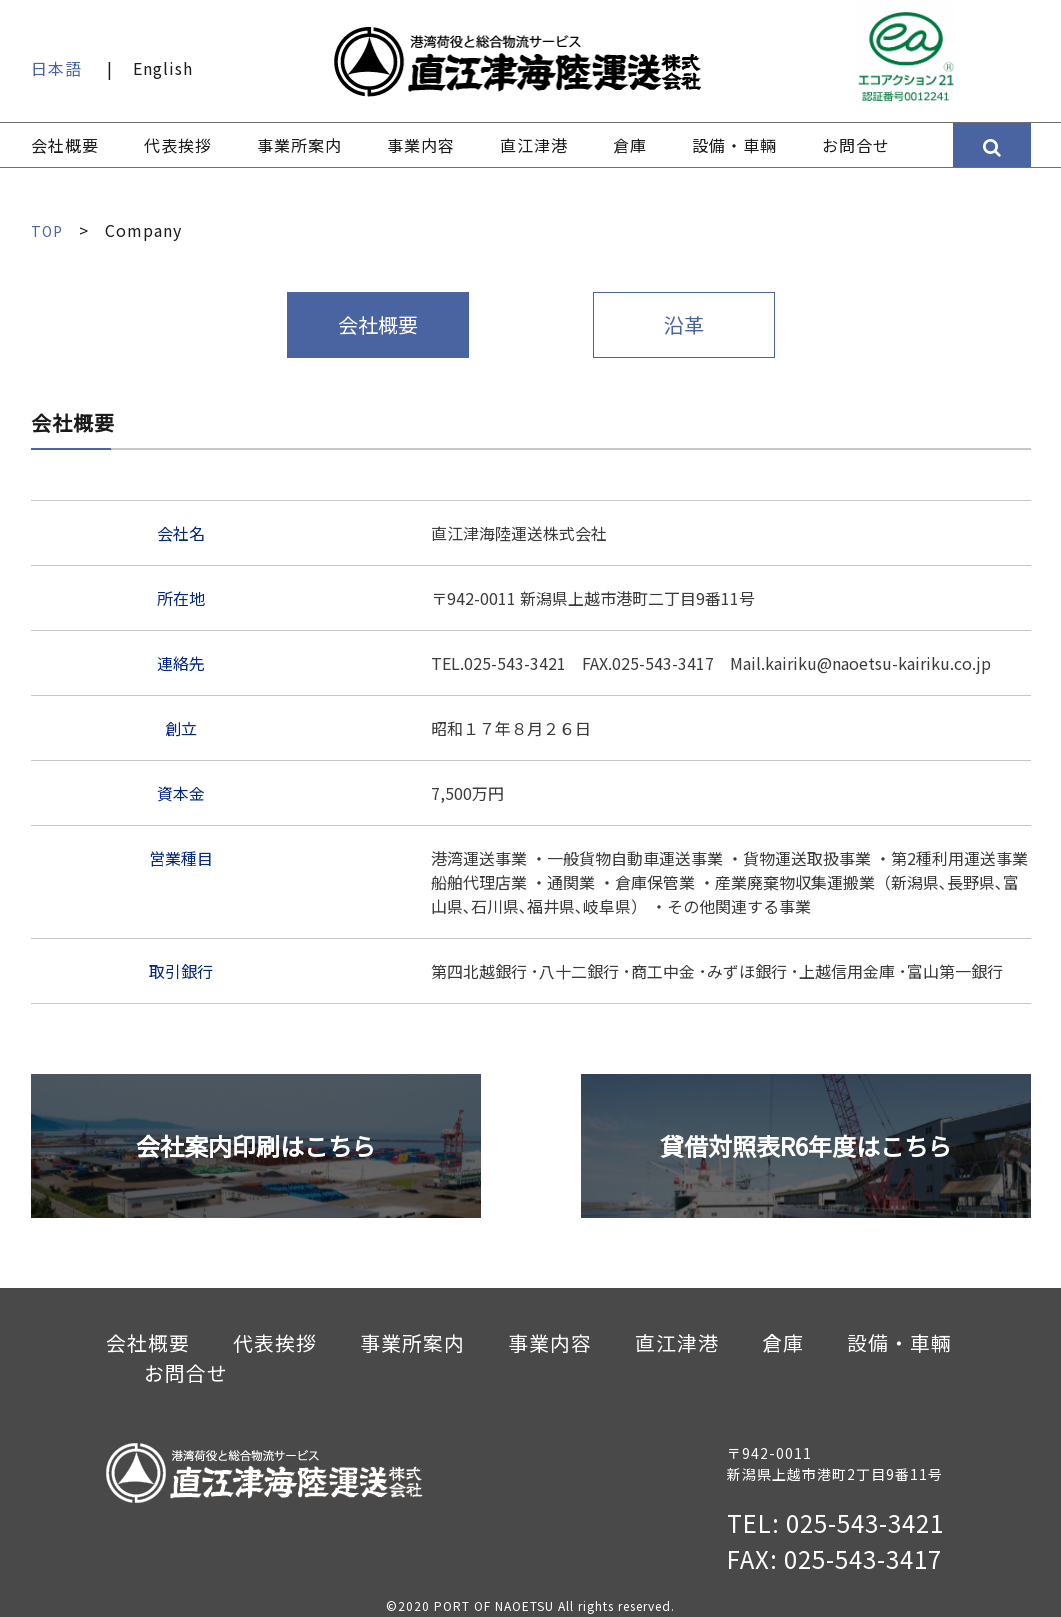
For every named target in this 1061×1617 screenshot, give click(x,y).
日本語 (56, 68)
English (163, 68)
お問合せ (856, 145)
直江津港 (534, 145)
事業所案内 (299, 145)
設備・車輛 (734, 145)
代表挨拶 (178, 145)
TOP (49, 230)
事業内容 (421, 145)
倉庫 (630, 145)
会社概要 (65, 145)
